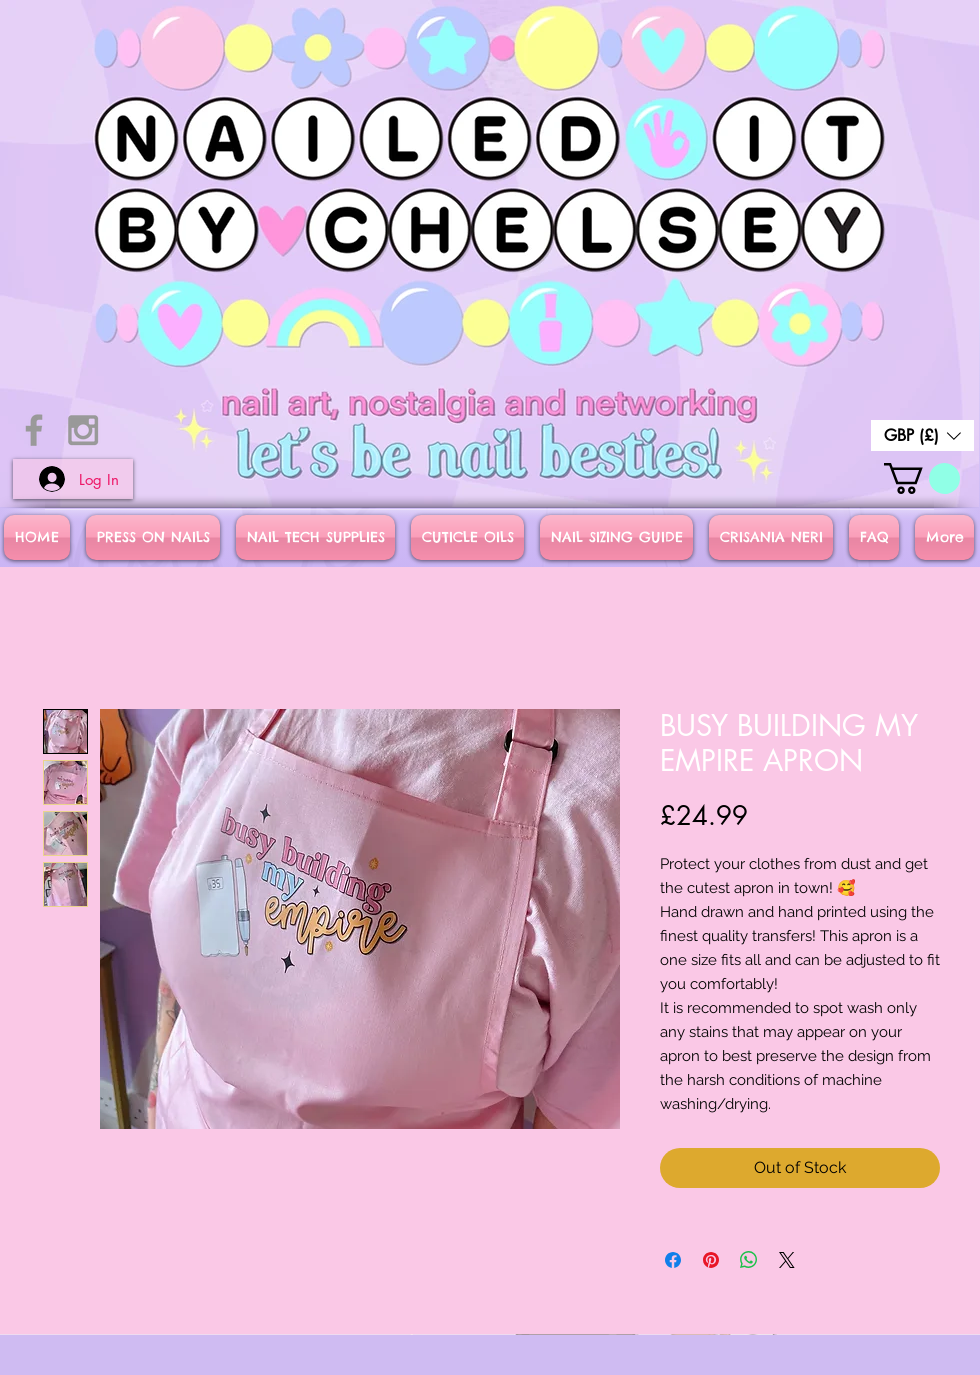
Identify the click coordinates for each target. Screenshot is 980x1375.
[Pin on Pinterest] (711, 1260)
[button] (922, 435)
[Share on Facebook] (673, 1260)
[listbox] (922, 435)
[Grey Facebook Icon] (34, 430)
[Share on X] (787, 1260)
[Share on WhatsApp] (749, 1260)
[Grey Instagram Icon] (83, 430)
